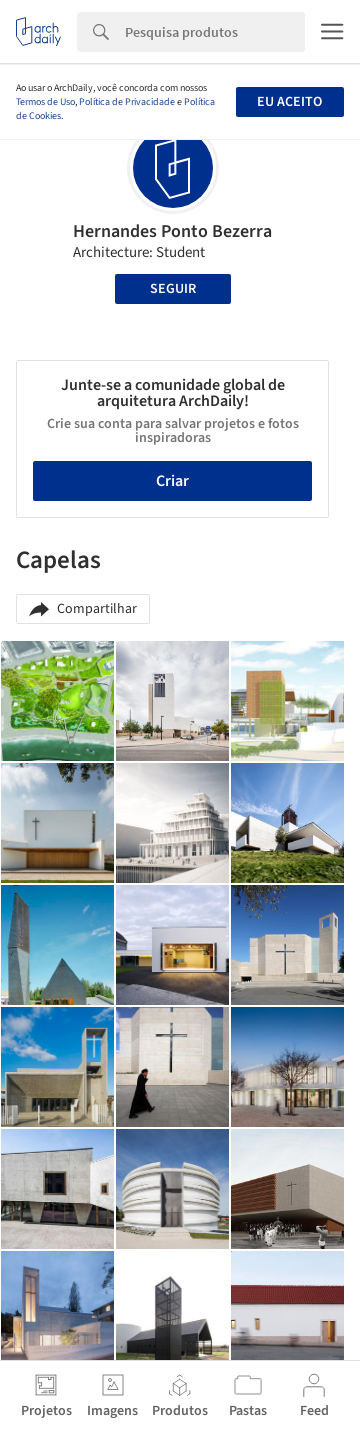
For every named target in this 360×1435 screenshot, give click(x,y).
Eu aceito (289, 102)
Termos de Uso (45, 102)
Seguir (173, 289)
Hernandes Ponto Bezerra (172, 231)
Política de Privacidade (127, 102)
